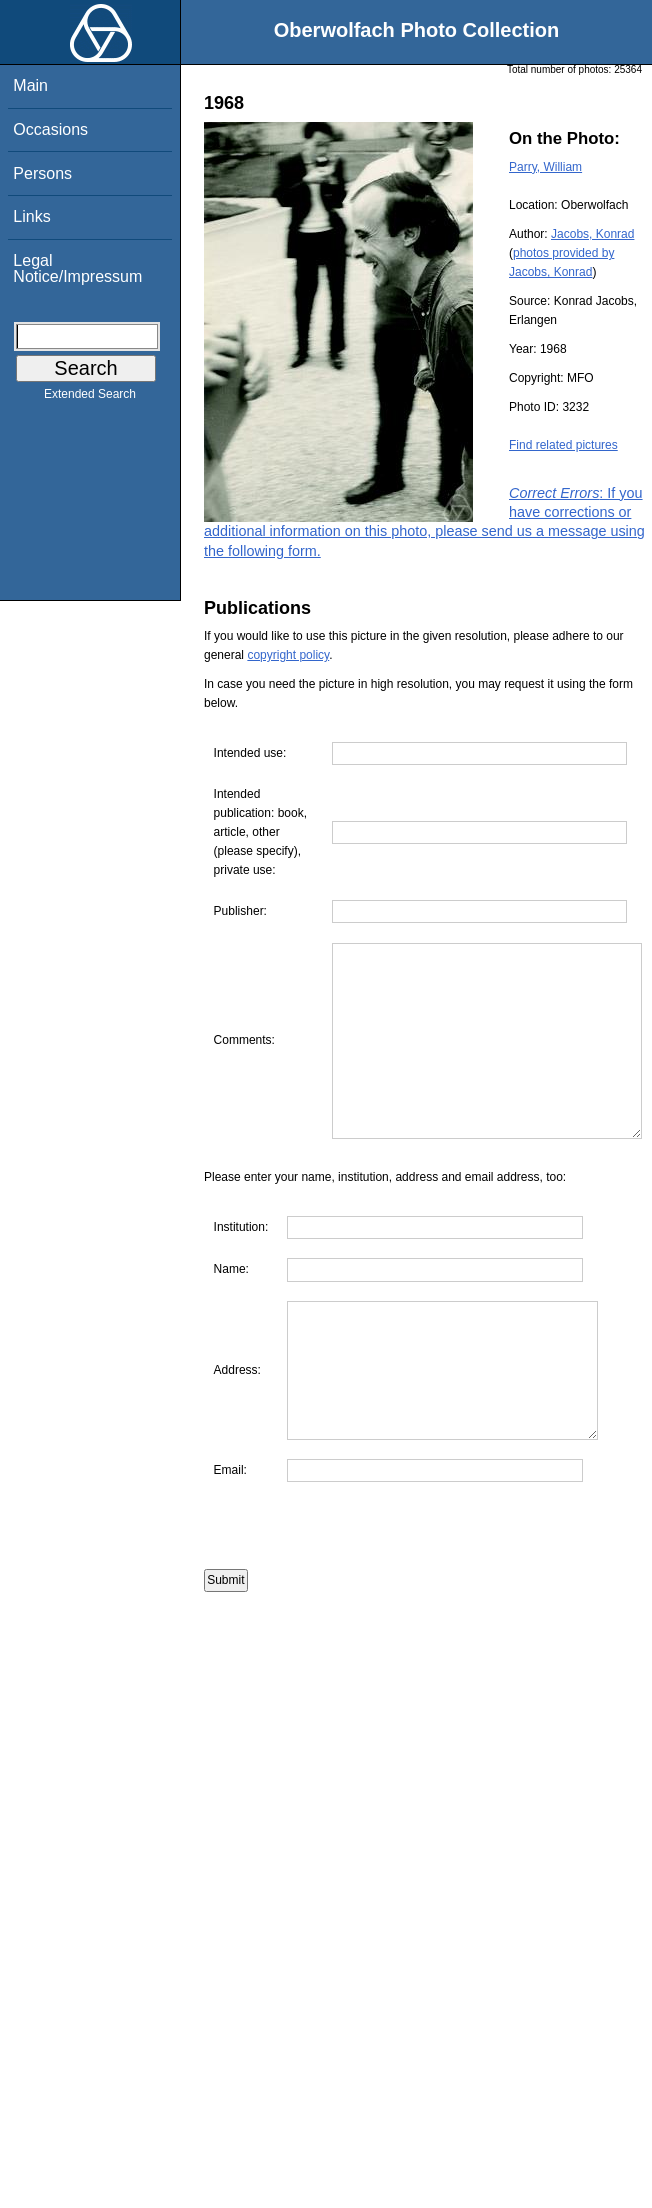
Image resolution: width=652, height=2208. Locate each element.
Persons (42, 173)
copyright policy (288, 655)
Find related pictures (563, 445)
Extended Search (90, 398)
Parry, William (545, 167)
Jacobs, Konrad (592, 234)
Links (31, 216)
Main (30, 85)
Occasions (50, 129)
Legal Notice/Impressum (77, 268)
